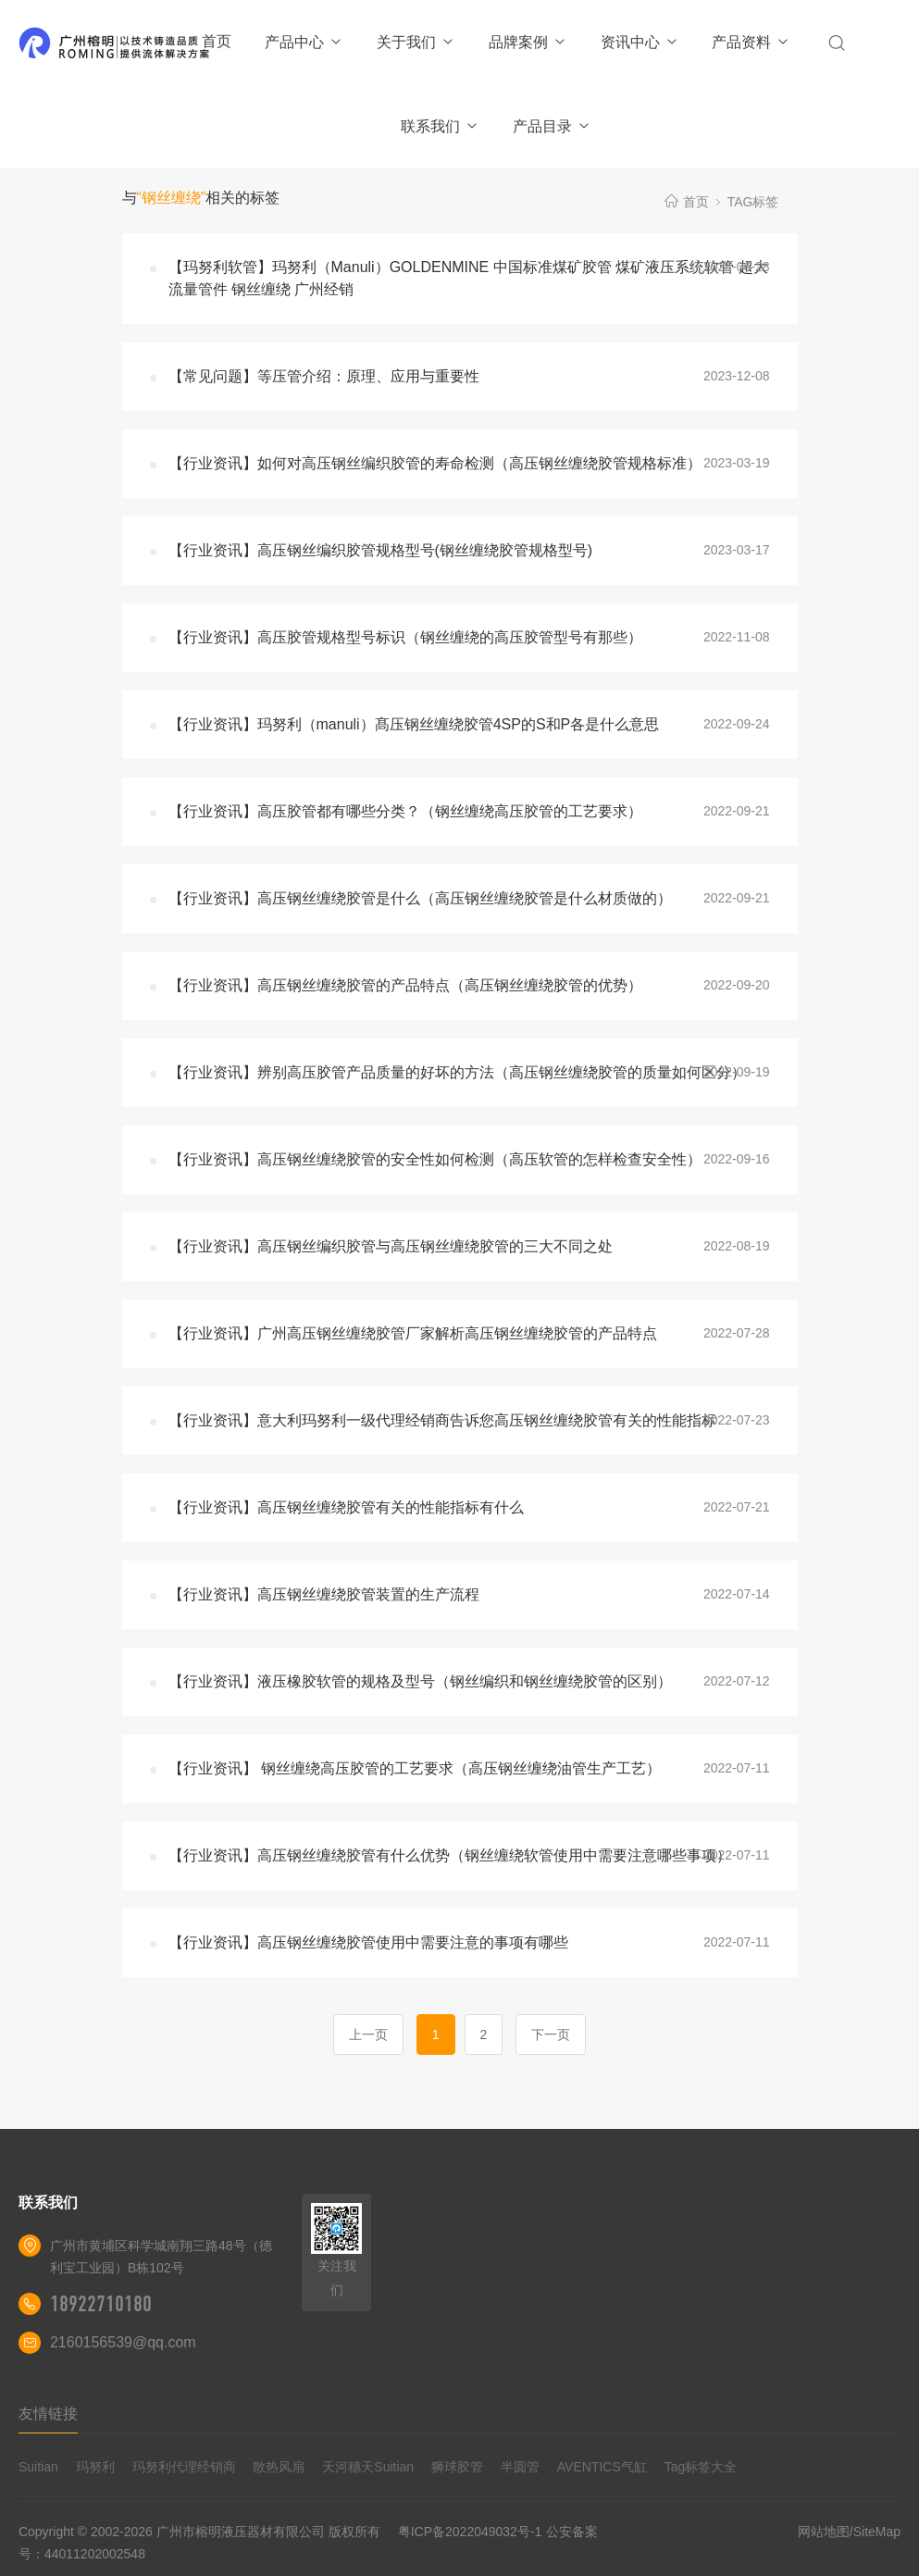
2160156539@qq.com (123, 2342)
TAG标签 (753, 201)
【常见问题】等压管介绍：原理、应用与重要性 (323, 376)
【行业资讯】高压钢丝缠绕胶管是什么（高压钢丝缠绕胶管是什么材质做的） (420, 898)
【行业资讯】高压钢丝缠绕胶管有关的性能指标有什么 (346, 1507)
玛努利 (95, 2466)
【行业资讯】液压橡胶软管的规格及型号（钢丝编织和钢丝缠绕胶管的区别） (420, 1681)
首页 (216, 41)
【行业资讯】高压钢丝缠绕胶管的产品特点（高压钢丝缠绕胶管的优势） (405, 985)
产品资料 (751, 42)
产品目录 (552, 126)
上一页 (368, 2034)
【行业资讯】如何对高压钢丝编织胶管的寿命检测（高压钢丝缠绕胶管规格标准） (435, 463)
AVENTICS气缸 (602, 2466)
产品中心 (304, 42)
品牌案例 (528, 42)
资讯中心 (640, 42)
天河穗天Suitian (368, 2466)
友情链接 (48, 2413)
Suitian (38, 2466)
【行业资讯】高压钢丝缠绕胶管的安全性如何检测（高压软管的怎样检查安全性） (435, 1159)
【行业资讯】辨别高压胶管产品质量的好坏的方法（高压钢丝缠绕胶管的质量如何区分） (457, 1072)
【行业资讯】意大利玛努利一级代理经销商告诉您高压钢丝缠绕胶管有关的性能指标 (442, 1420)
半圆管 (520, 2466)
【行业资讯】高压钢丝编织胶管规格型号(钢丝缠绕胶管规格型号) (380, 550)
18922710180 (101, 2304)
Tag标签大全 (701, 2466)
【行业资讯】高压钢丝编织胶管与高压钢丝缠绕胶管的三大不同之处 (390, 1246)
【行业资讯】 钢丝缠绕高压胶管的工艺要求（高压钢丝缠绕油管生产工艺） (414, 1768)
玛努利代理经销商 (184, 2466)
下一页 (550, 2034)
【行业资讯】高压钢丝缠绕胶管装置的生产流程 (323, 1594)
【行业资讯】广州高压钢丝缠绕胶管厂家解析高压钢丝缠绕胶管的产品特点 (412, 1333)
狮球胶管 (457, 2466)
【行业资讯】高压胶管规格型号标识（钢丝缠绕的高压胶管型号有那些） (405, 637)
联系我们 (440, 126)
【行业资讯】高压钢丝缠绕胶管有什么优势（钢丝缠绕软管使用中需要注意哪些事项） (449, 1855)
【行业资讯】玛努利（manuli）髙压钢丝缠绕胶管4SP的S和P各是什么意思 (414, 724)
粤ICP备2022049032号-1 (470, 2531)
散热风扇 (278, 2466)
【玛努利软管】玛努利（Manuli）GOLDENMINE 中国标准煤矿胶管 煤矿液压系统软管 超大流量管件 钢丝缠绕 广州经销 (468, 278)
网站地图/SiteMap (849, 2531)
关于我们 (416, 42)
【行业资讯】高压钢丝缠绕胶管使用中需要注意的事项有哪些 (368, 1942)
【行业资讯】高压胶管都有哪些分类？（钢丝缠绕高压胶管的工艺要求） (405, 811)
